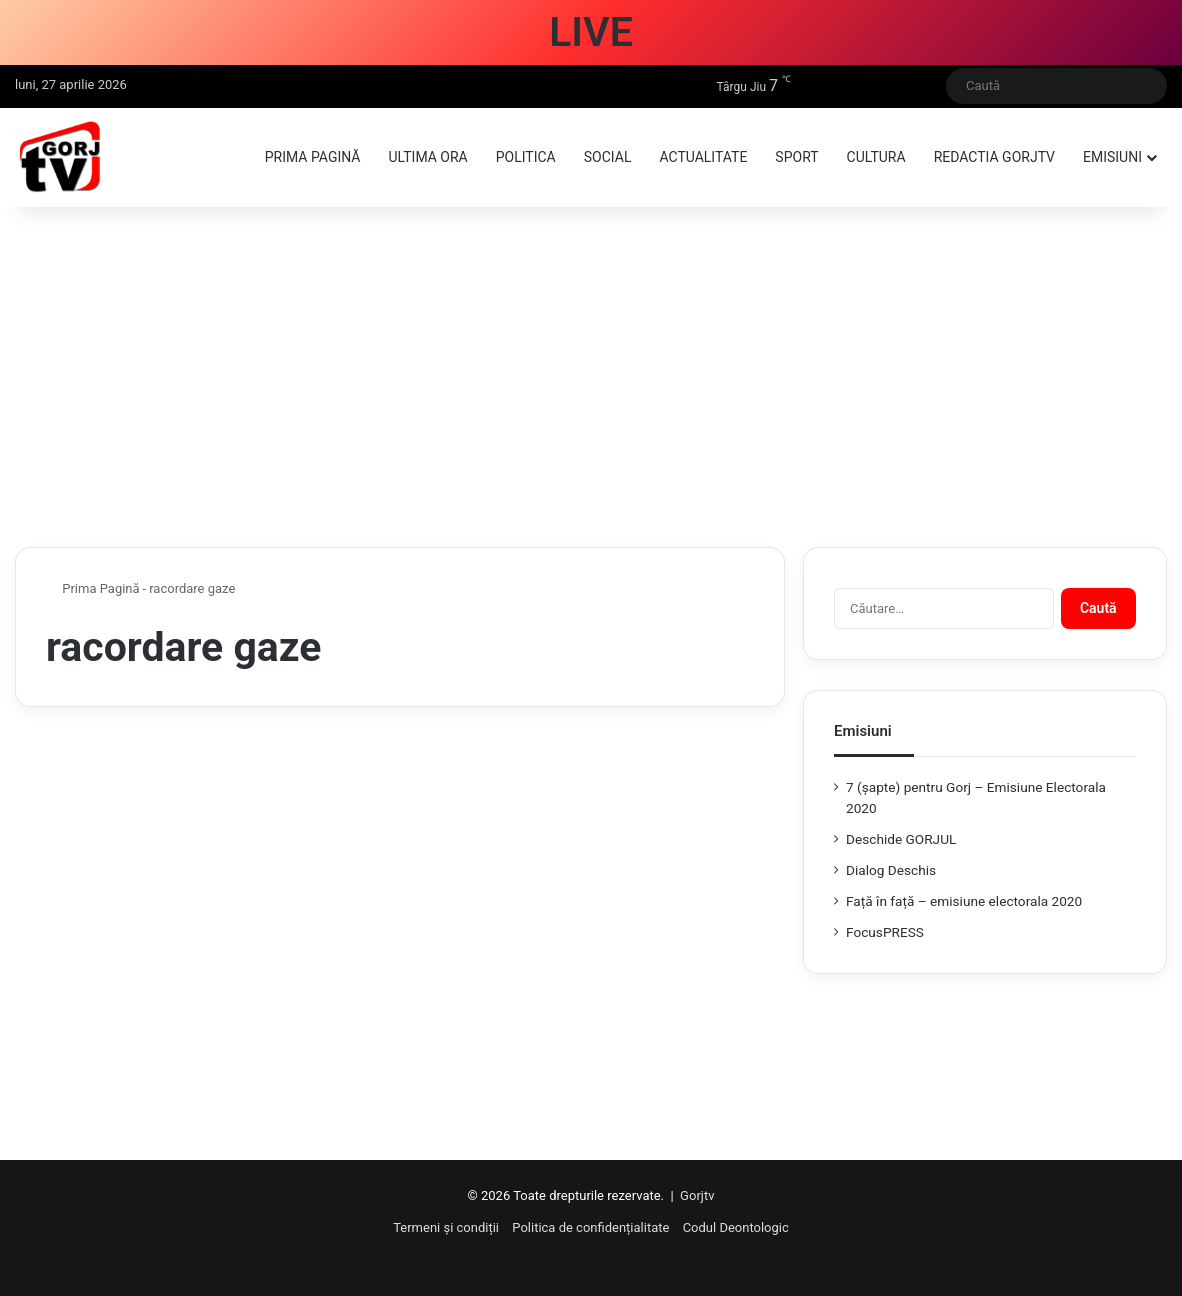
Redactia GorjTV (994, 157)
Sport (796, 157)
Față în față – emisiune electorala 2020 (964, 901)
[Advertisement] (591, 377)
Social (608, 157)
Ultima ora (427, 157)
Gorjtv (697, 1195)
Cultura (876, 157)
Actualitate (703, 157)
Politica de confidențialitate (590, 1227)
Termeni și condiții (446, 1227)
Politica (526, 157)
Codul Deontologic (736, 1227)
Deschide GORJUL (901, 839)
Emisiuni (1112, 157)
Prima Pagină (93, 588)
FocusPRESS (885, 932)
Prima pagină (313, 157)
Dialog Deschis (891, 870)
